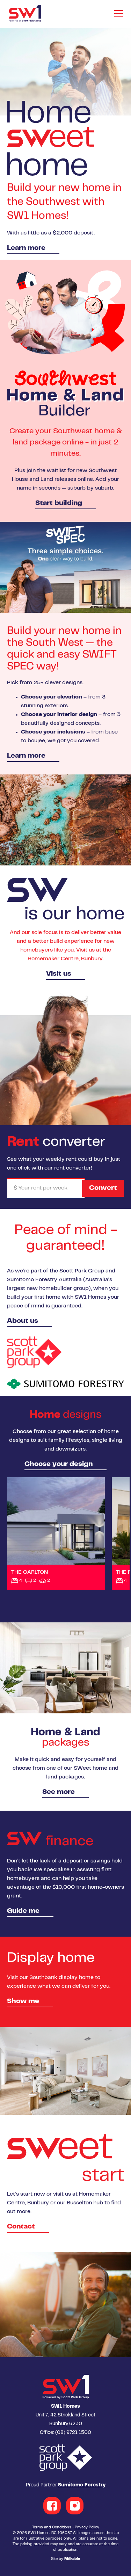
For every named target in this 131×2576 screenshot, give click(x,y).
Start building (58, 503)
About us (22, 1321)
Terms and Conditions (51, 2527)
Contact (21, 2227)
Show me (23, 2002)
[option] (65, 144)
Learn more (26, 248)
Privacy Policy (87, 2527)
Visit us (58, 974)
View (56, 1533)
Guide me (23, 1911)
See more (58, 1792)
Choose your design (58, 1464)
